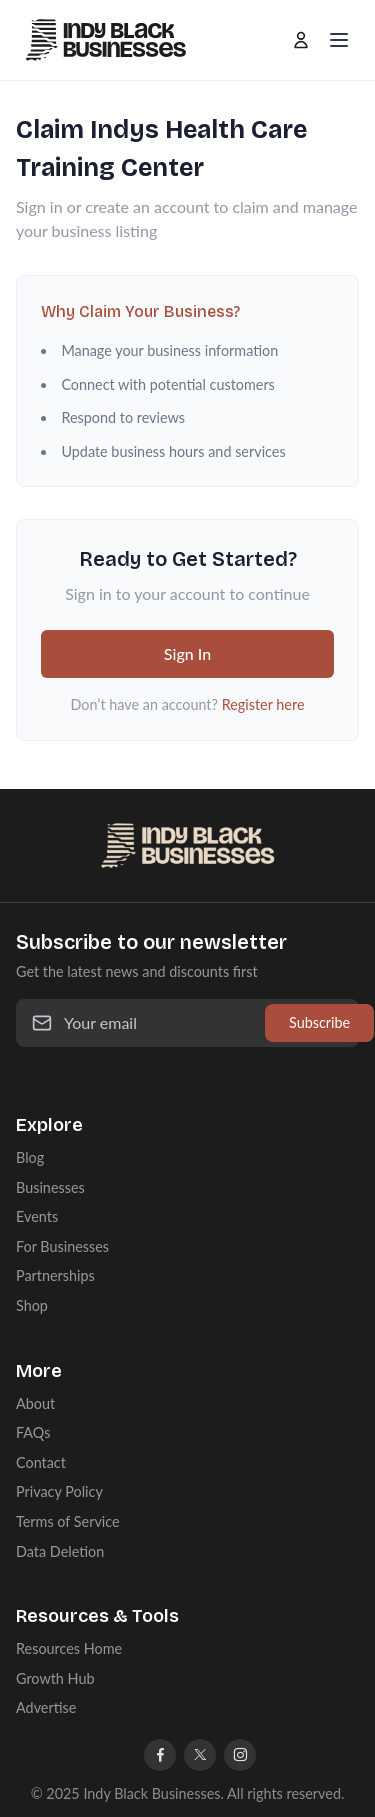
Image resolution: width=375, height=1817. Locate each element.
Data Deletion (60, 1551)
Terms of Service (68, 1521)
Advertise (46, 1707)
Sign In (187, 653)
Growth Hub (55, 1678)
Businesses (50, 1187)
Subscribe (319, 1022)
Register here (263, 704)
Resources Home (69, 1648)
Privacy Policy (59, 1491)
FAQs (33, 1432)
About (35, 1403)
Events (37, 1216)
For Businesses (62, 1246)
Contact (41, 1462)
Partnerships (55, 1275)
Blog (30, 1157)
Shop (32, 1305)
